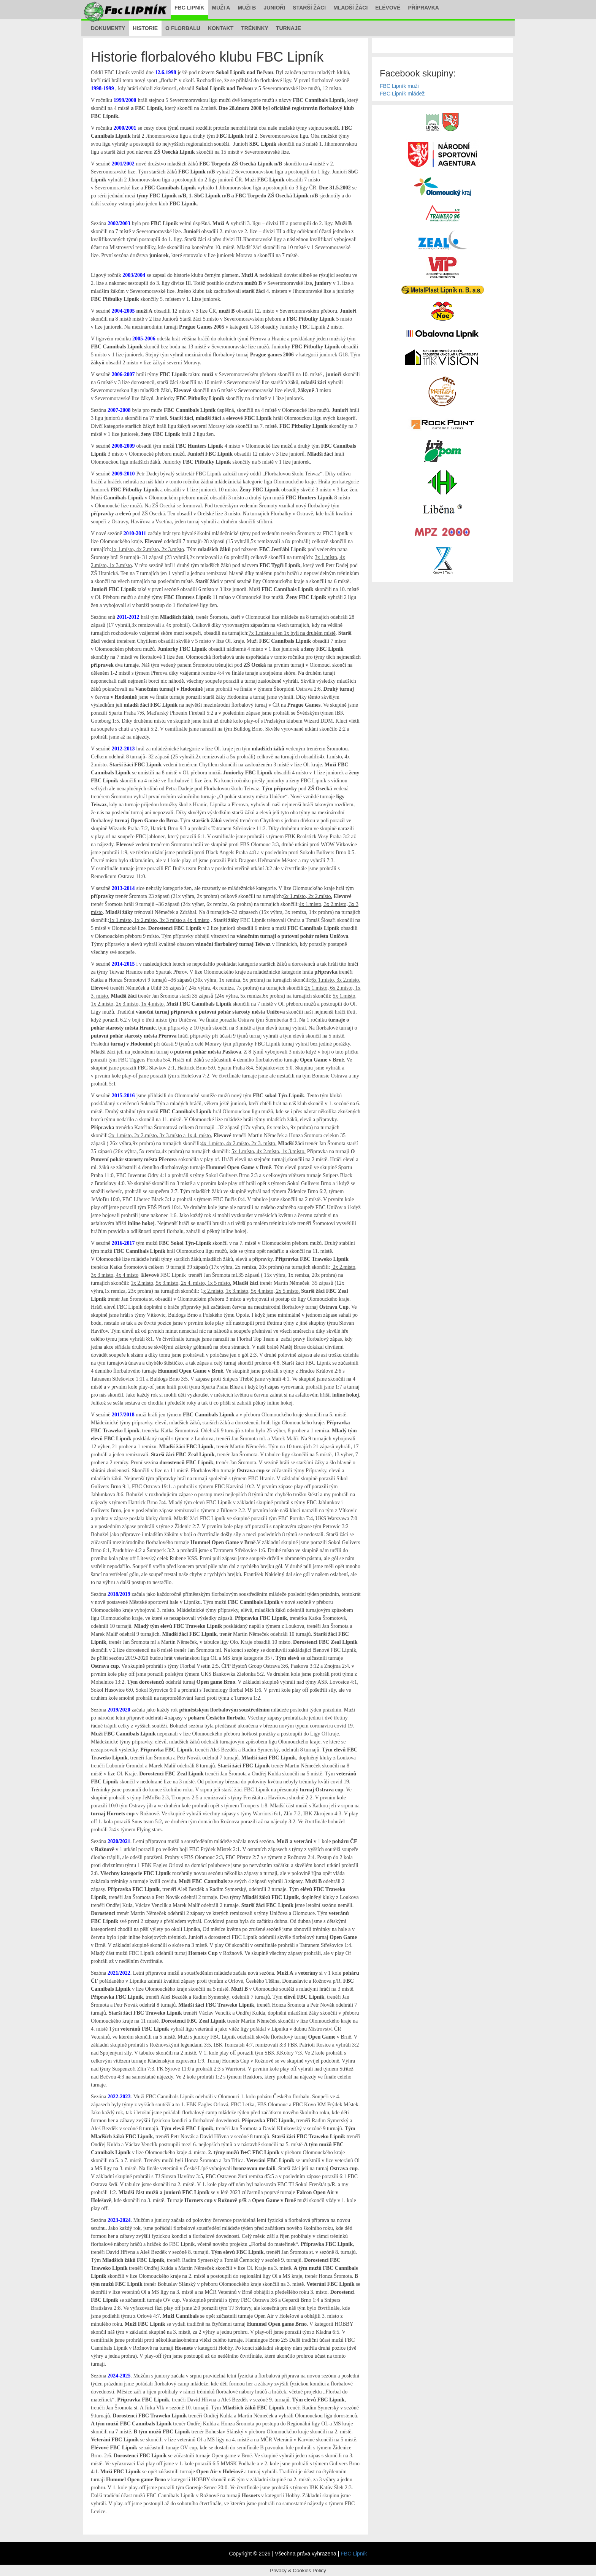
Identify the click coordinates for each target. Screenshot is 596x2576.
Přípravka (423, 8)
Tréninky (254, 28)
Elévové (387, 8)
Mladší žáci (350, 8)
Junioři (274, 8)
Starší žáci (309, 8)
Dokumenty (108, 28)
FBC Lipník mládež (402, 94)
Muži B (247, 8)
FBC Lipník (189, 8)
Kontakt (220, 28)
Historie (145, 28)
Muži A (221, 8)
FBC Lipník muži (399, 86)
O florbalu (182, 28)
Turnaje (288, 28)
